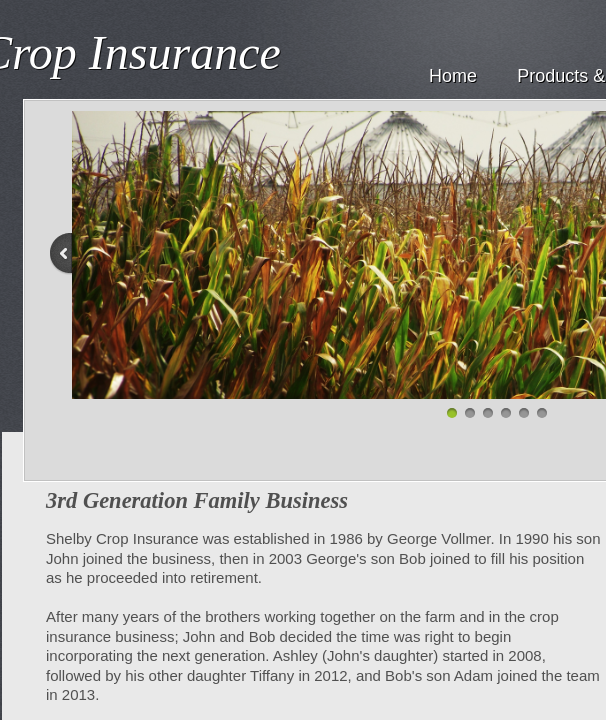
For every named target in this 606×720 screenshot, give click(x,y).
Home (453, 76)
